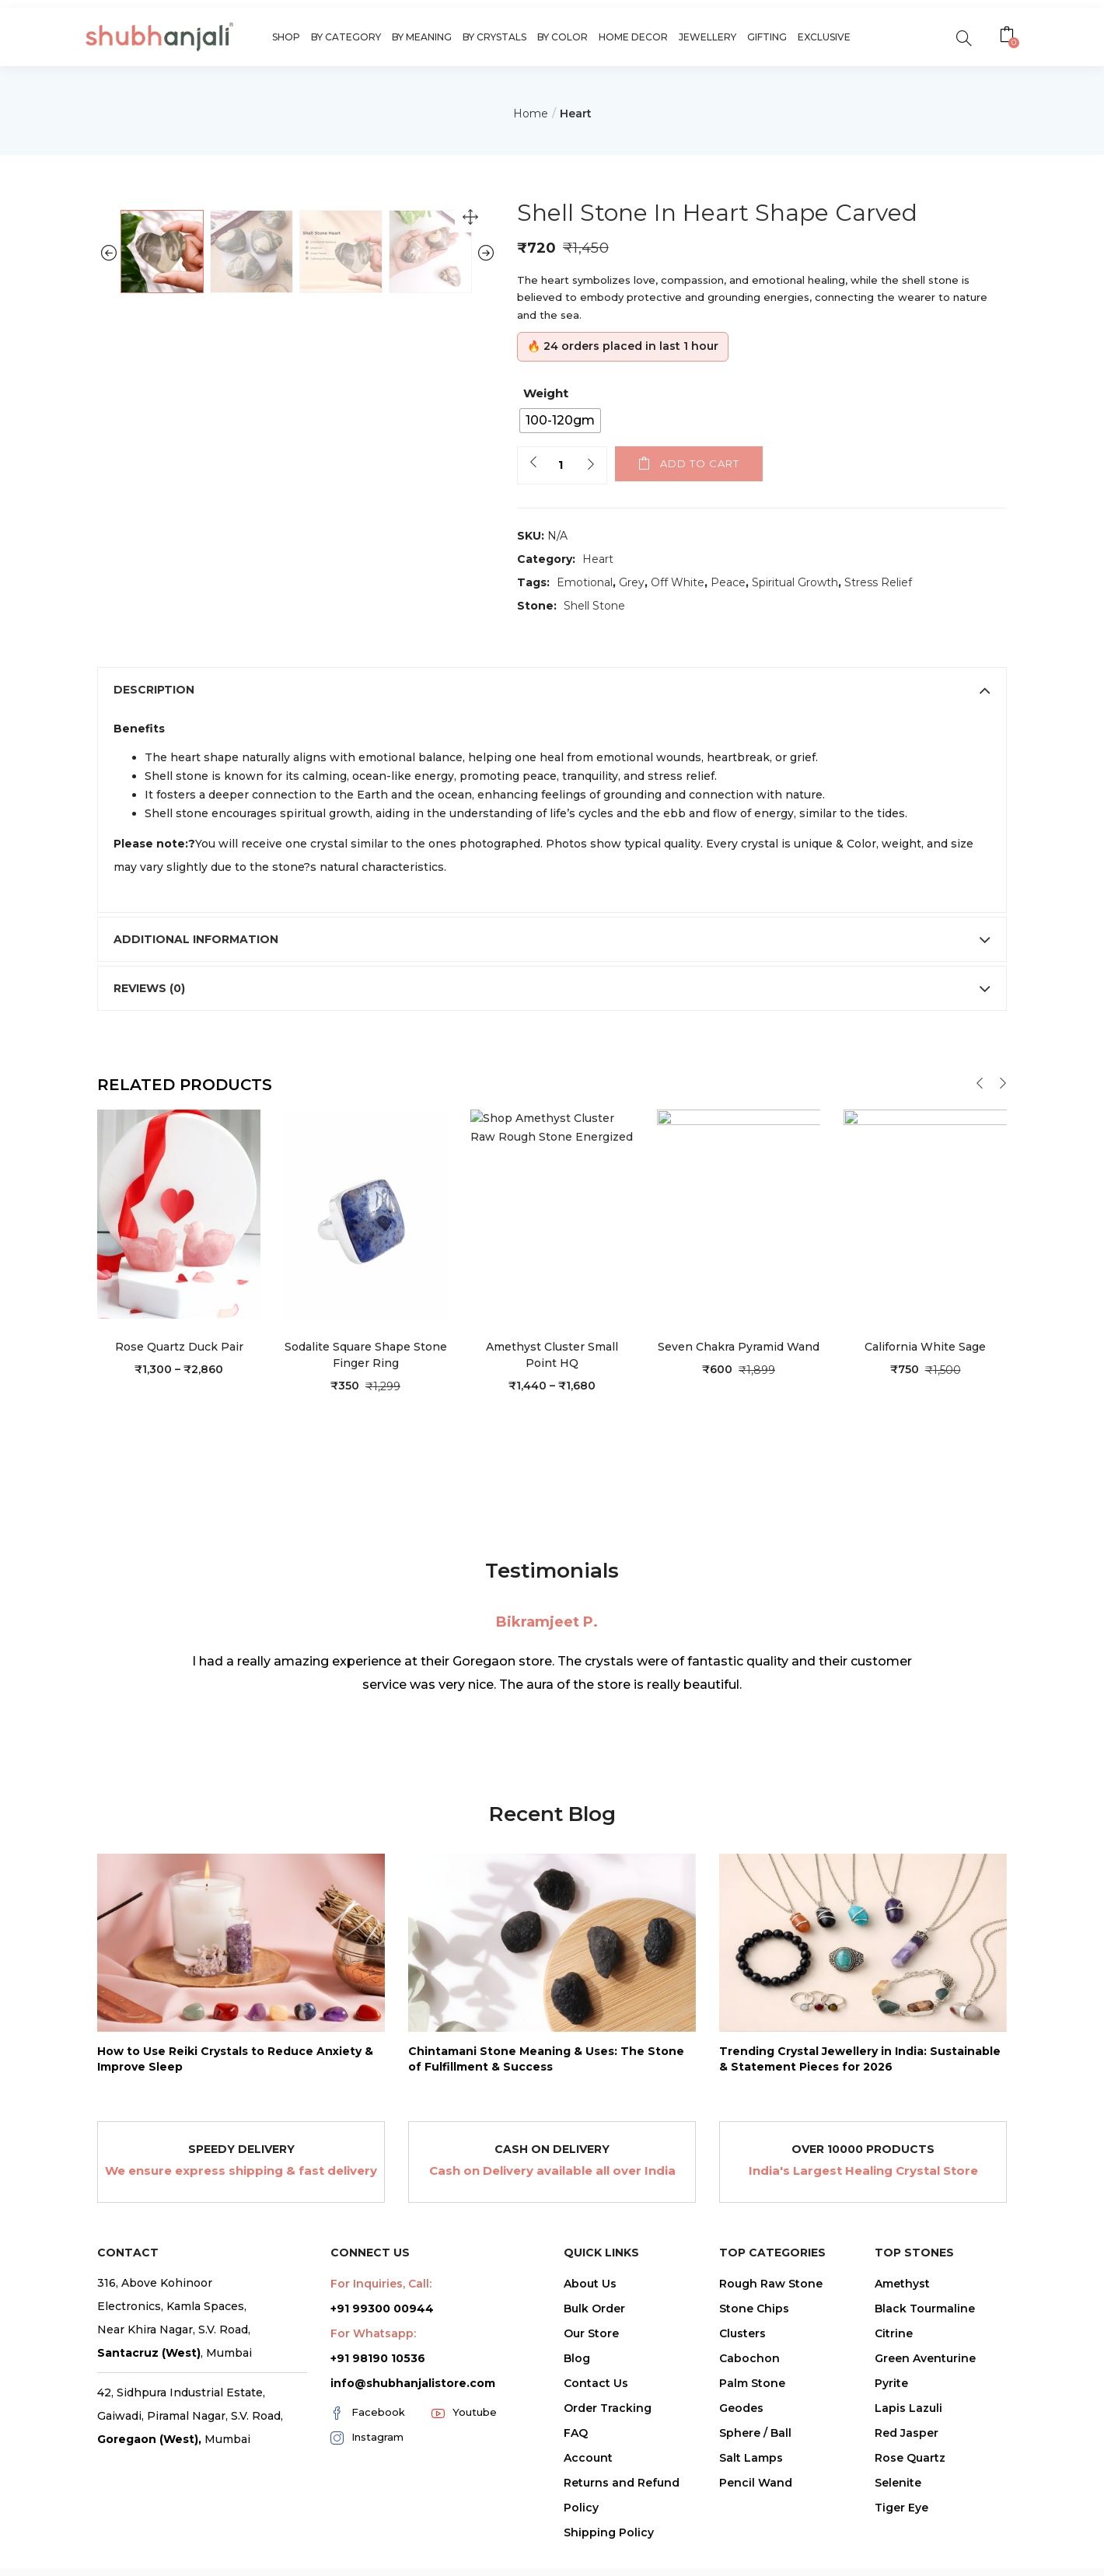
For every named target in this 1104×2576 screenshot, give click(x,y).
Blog (577, 2409)
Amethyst (902, 2334)
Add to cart (699, 463)
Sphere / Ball (755, 2483)
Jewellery (707, 37)
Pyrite (891, 2434)
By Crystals (494, 37)
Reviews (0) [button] (552, 1038)
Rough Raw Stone (771, 2334)
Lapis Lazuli (908, 2459)
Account (588, 2508)
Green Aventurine (925, 2409)
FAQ (576, 2483)
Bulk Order (594, 2359)
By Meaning (422, 37)
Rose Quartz (910, 2508)
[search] (963, 37)
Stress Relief (878, 582)
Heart (576, 114)
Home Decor (633, 37)
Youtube (464, 2463)
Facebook (367, 2463)
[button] (1008, 36)
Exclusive (824, 37)
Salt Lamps (751, 2508)
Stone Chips (754, 2359)
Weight (545, 393)
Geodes (741, 2459)
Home (530, 114)
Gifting (767, 37)
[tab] (552, 740)
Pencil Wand (755, 2533)
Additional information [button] (552, 989)
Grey (632, 582)
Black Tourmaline (925, 2359)
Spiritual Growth (795, 582)
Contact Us (596, 2434)
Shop (286, 37)
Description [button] (552, 740)
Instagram (367, 2488)
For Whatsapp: (373, 2384)
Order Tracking (608, 2459)
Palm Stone (752, 2434)
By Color (562, 37)
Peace (728, 582)
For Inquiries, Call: (380, 2334)
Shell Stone (594, 606)
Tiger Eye (901, 2558)
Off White (677, 582)
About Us (590, 2334)
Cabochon (749, 2409)
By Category (346, 37)
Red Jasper (906, 2483)
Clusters (742, 2384)
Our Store (591, 2384)
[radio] (560, 420)
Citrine (894, 2384)
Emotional (585, 582)
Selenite (898, 2533)
